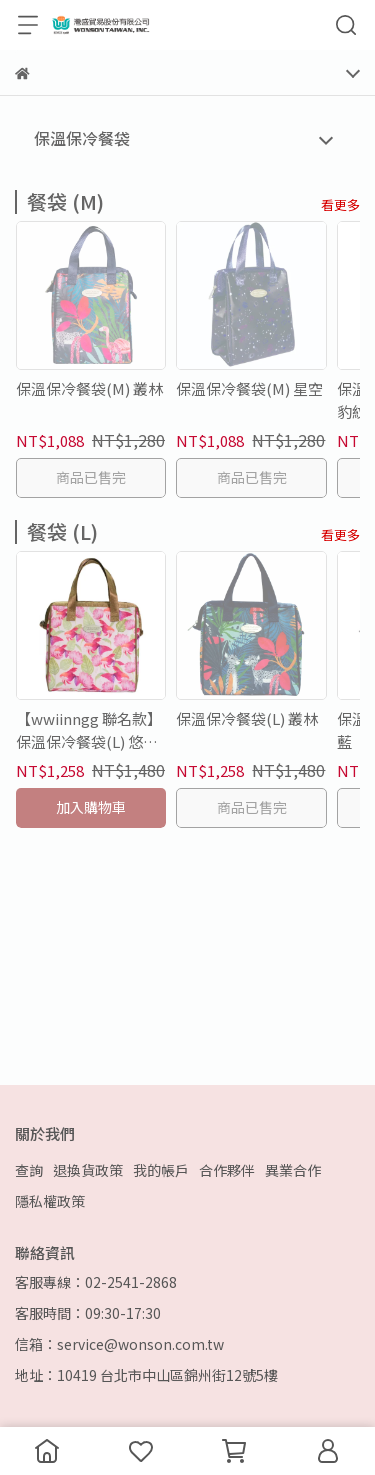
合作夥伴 (227, 1170)
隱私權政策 (50, 1201)
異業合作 (293, 1170)
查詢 (29, 1170)
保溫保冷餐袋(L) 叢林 (247, 718)
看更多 (340, 204)
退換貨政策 (88, 1170)
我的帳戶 (161, 1170)
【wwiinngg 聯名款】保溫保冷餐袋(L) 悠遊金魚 (89, 730)
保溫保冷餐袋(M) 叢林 (89, 388)
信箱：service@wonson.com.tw (119, 1344)
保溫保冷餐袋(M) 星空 (249, 388)
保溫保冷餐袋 (82, 138)
